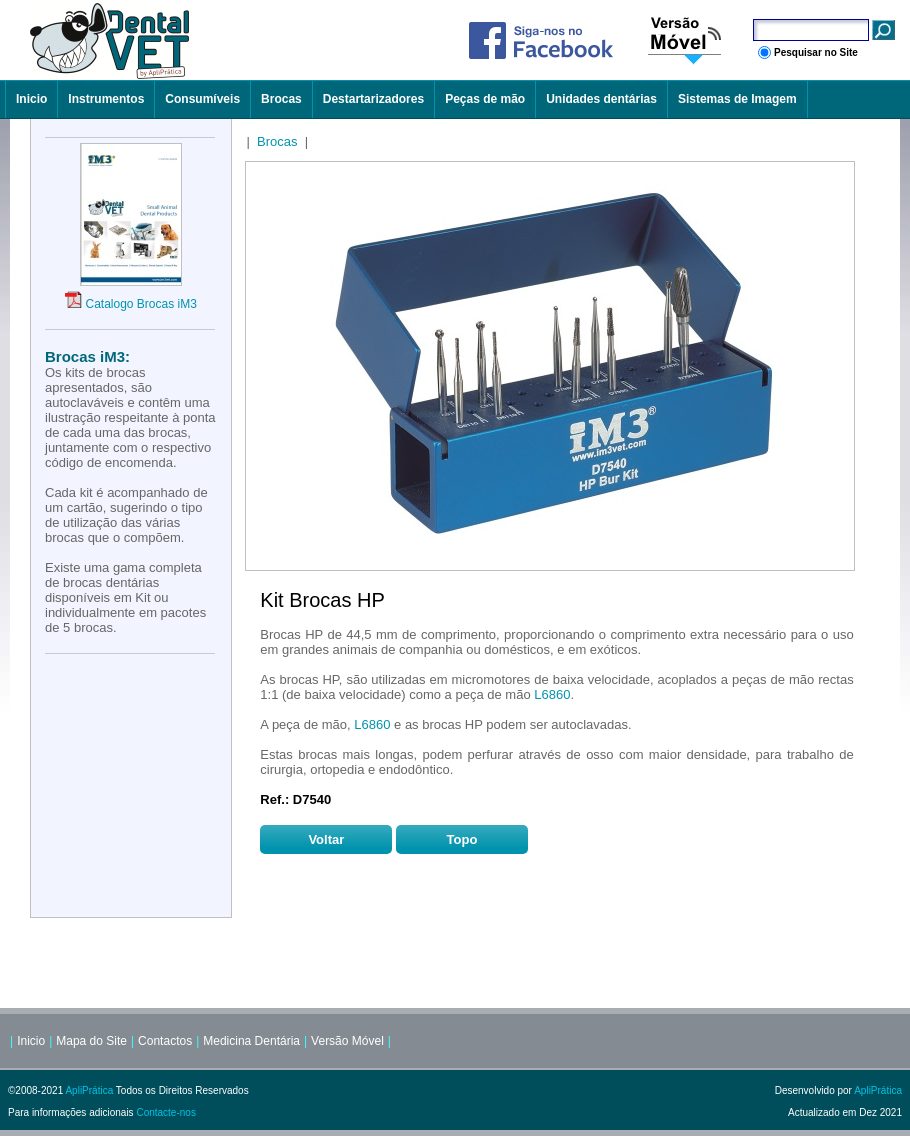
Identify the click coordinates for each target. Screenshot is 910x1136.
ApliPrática (89, 1090)
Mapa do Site (91, 1041)
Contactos (165, 1041)
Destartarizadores (373, 99)
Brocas (281, 99)
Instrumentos (106, 99)
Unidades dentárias (601, 99)
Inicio (31, 99)
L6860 (552, 694)
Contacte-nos (165, 1112)
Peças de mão (485, 99)
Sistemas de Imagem (737, 99)
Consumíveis (202, 99)
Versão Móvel (347, 1041)
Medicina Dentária (251, 1041)
